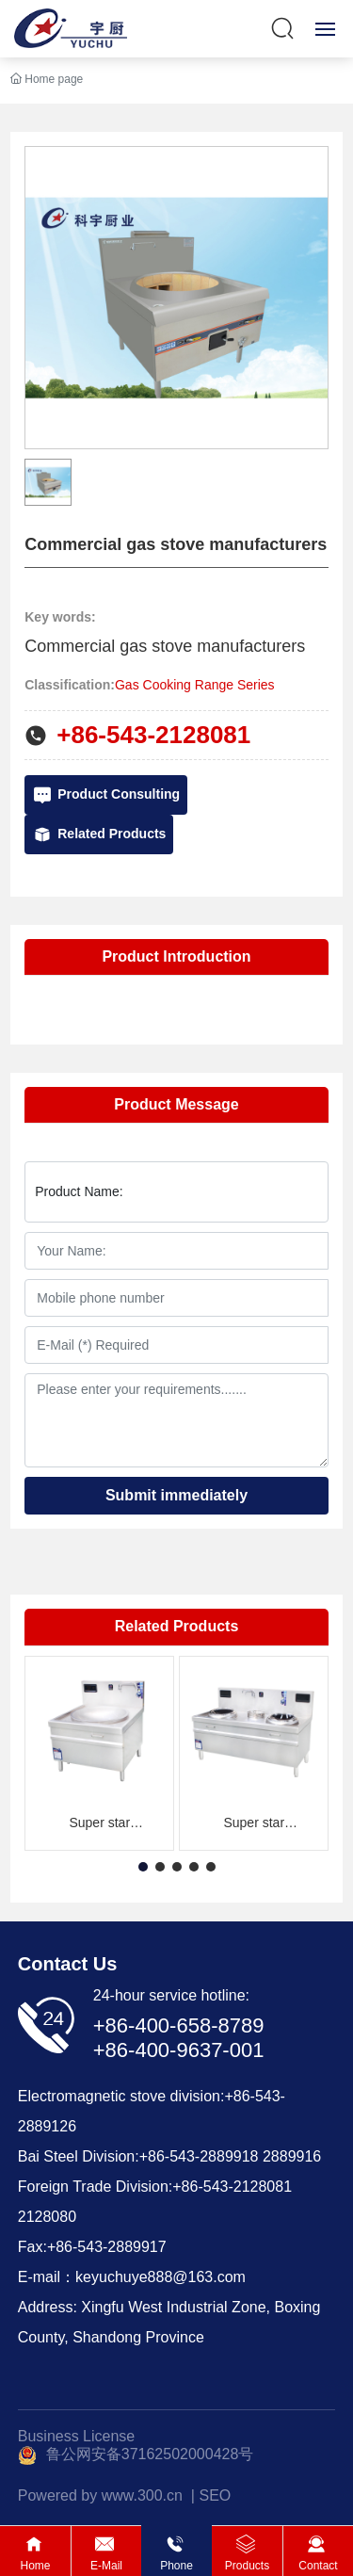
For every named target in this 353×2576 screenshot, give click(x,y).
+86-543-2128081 (153, 735)
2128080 (47, 2217)
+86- (154, 2156)
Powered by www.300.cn (100, 2495)
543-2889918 (213, 2156)
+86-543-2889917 (107, 2247)
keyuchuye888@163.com (160, 2277)
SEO (215, 2495)
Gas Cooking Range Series (195, 684)
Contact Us (68, 1963)
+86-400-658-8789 (179, 2025)
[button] (143, 1866)
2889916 (292, 2156)
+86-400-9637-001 (179, 2050)
